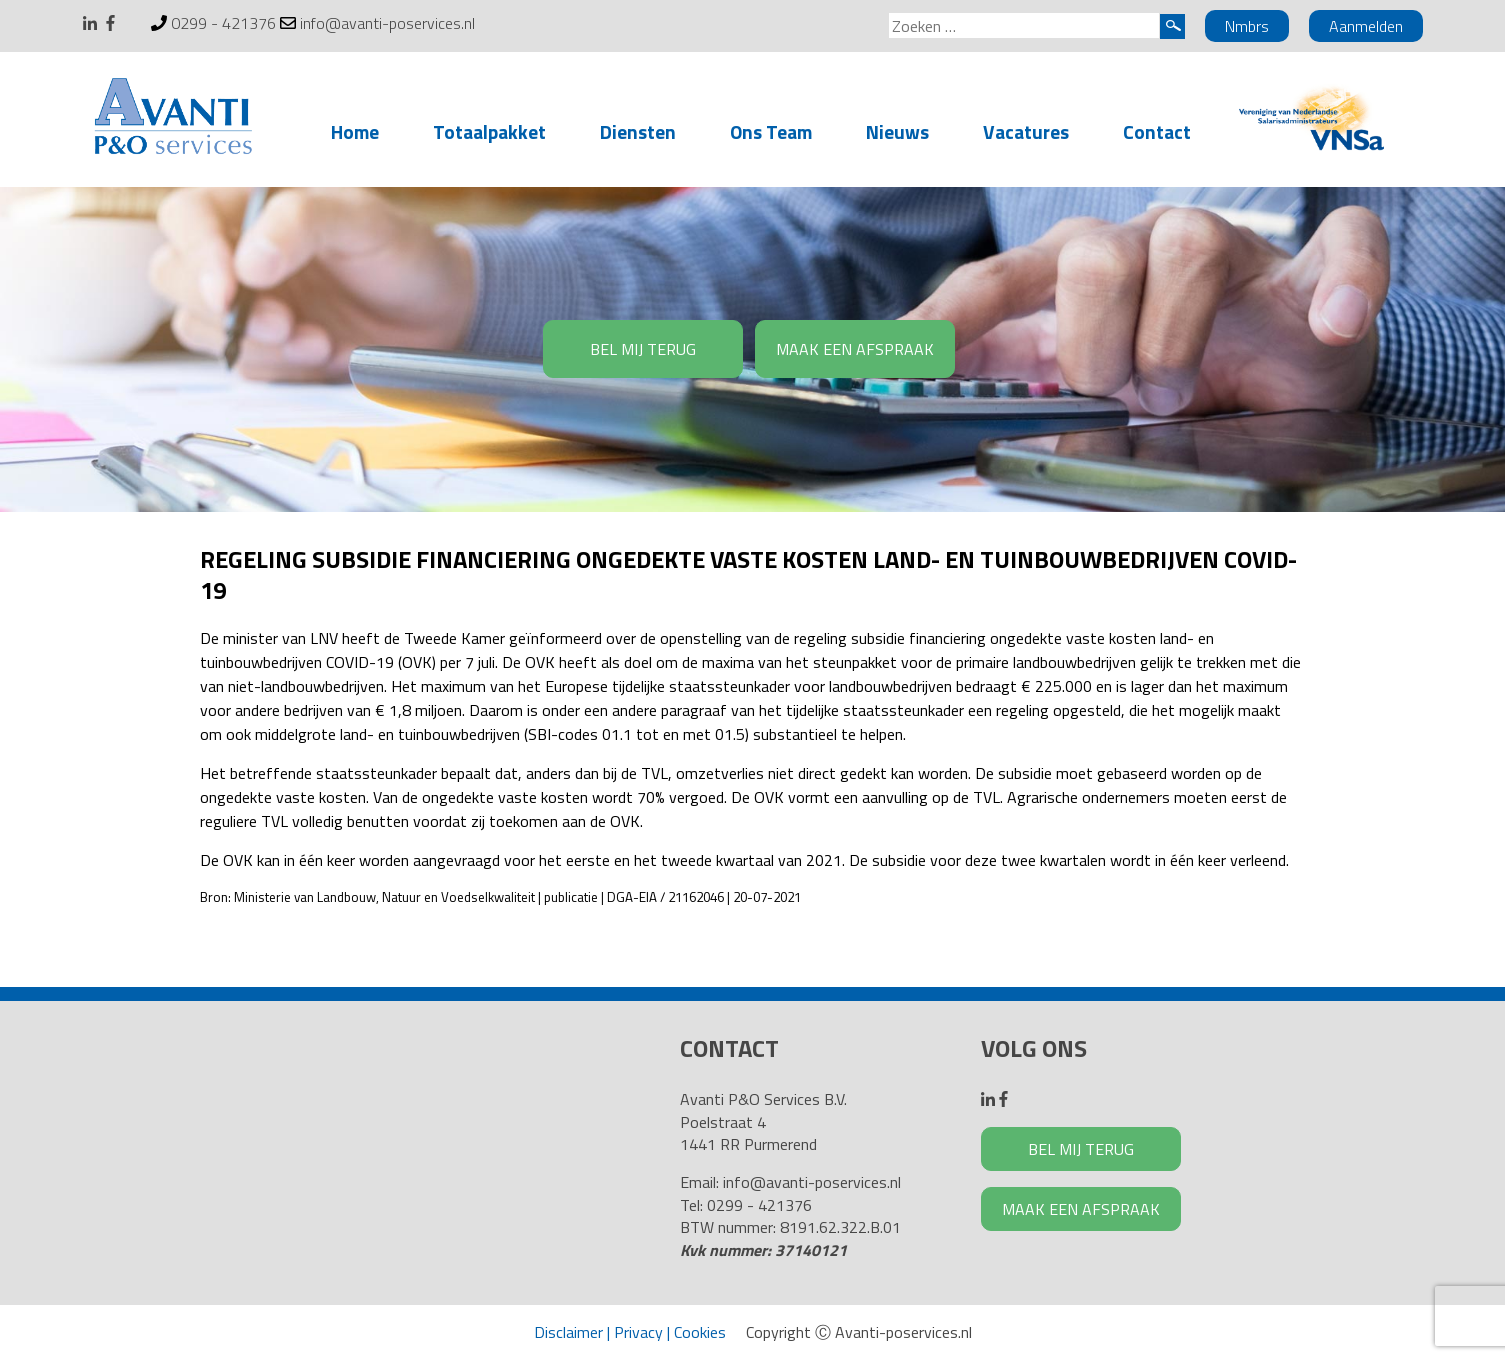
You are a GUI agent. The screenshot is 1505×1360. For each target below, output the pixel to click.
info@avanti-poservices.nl (387, 23)
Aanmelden (1366, 26)
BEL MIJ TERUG (643, 349)
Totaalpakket (489, 131)
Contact (1157, 131)
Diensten (638, 131)
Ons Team (771, 131)
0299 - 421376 (223, 23)
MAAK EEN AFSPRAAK (855, 349)
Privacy (638, 1332)
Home (355, 131)
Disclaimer (568, 1332)
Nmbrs (1247, 26)
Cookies (700, 1332)
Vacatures (1026, 131)
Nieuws (897, 131)
